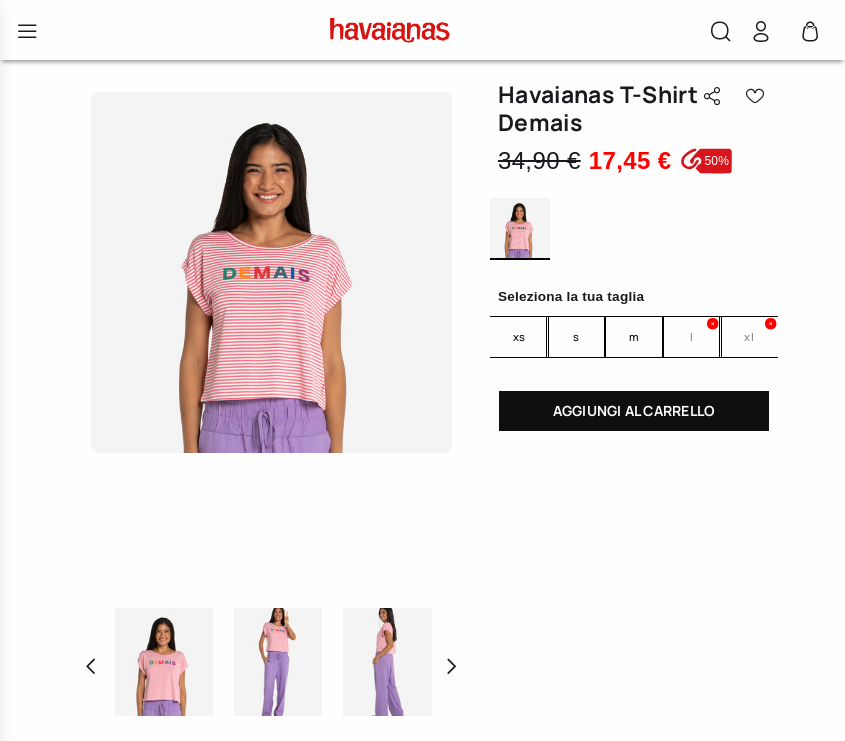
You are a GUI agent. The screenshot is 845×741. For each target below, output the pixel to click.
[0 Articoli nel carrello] (810, 36)
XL (748, 336)
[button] (721, 34)
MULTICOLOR (520, 229)
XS (519, 336)
